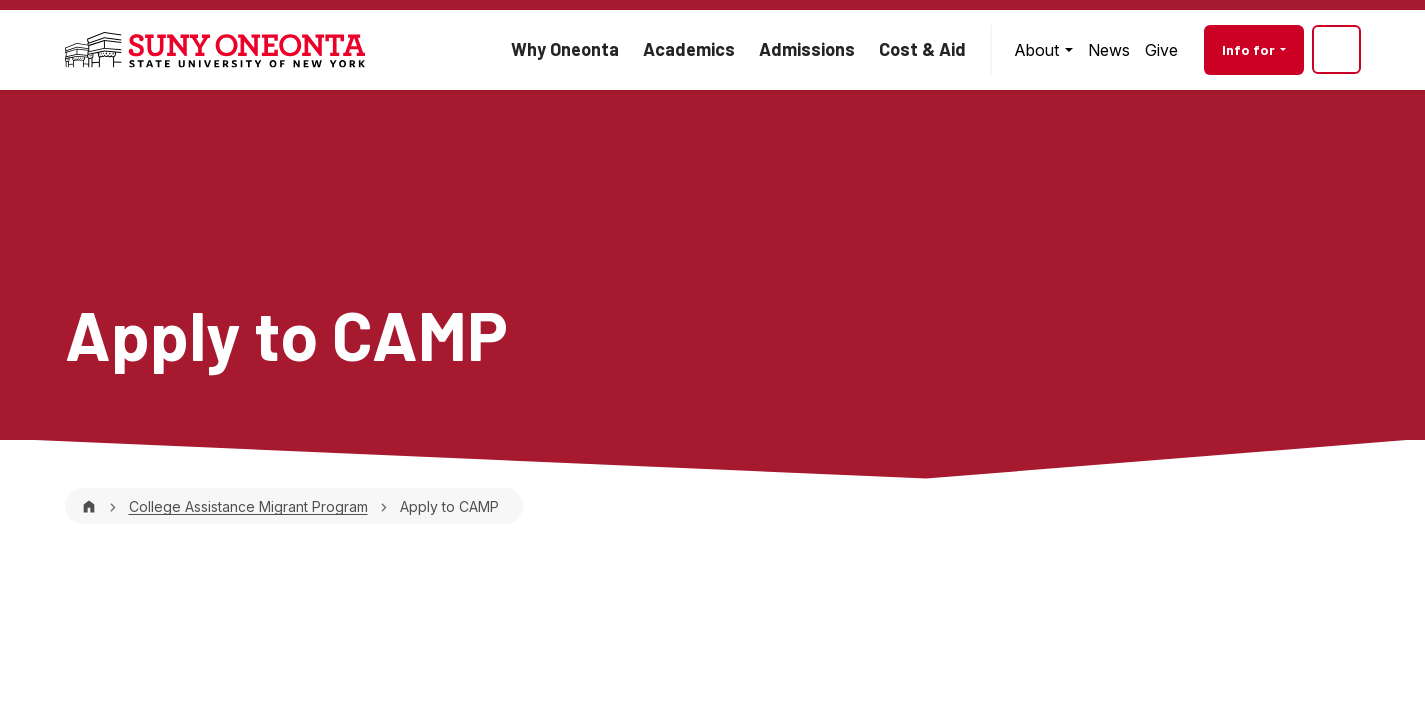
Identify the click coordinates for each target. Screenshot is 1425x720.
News (1109, 50)
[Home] (89, 506)
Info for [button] (1250, 49)
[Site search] (1336, 49)
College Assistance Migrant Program (248, 506)
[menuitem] (1043, 50)
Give (1161, 50)
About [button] (1038, 50)
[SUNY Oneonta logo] (215, 50)
